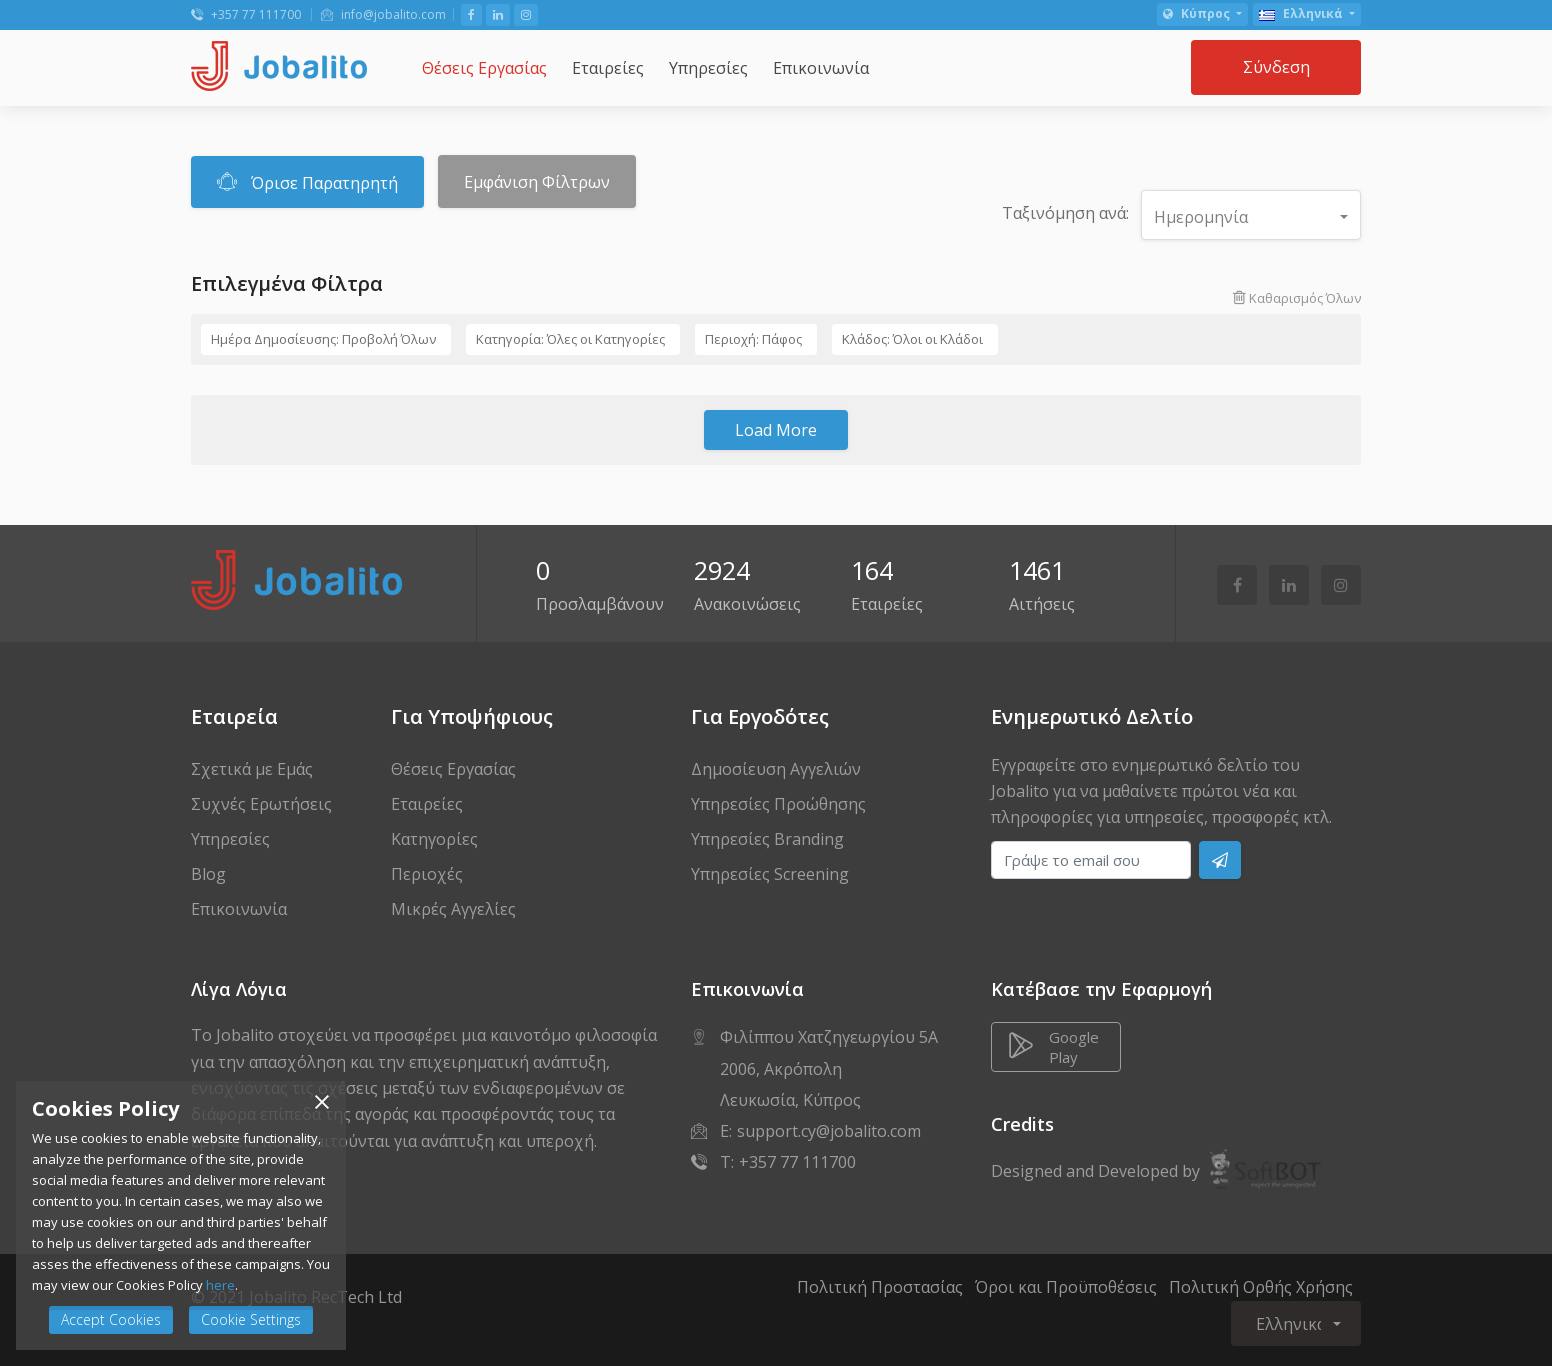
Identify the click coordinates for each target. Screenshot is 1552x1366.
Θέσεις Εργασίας (453, 769)
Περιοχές (427, 874)
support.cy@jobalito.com (829, 1131)
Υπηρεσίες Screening (770, 874)
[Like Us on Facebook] (471, 15)
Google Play (1053, 1047)
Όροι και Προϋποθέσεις (1066, 1287)
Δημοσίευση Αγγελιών (776, 769)
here (220, 1285)
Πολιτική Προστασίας (880, 1287)
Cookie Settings (251, 1319)
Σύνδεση (1276, 67)
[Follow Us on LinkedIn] (498, 15)
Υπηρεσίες (230, 839)
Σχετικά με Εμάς (252, 769)
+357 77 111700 (246, 14)
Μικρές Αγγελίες (453, 909)
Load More (776, 430)
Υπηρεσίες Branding (767, 839)
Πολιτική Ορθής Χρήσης (1261, 1287)
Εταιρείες (427, 804)
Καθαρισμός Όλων (1297, 298)
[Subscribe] (1220, 860)
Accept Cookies (111, 1319)
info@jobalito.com (383, 14)
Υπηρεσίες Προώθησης (778, 804)
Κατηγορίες (434, 839)
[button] (1202, 14)
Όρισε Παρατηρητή (307, 181)
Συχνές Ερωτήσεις (261, 804)
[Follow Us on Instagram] (526, 15)
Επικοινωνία (239, 909)
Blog (208, 874)
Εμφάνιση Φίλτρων (537, 182)
